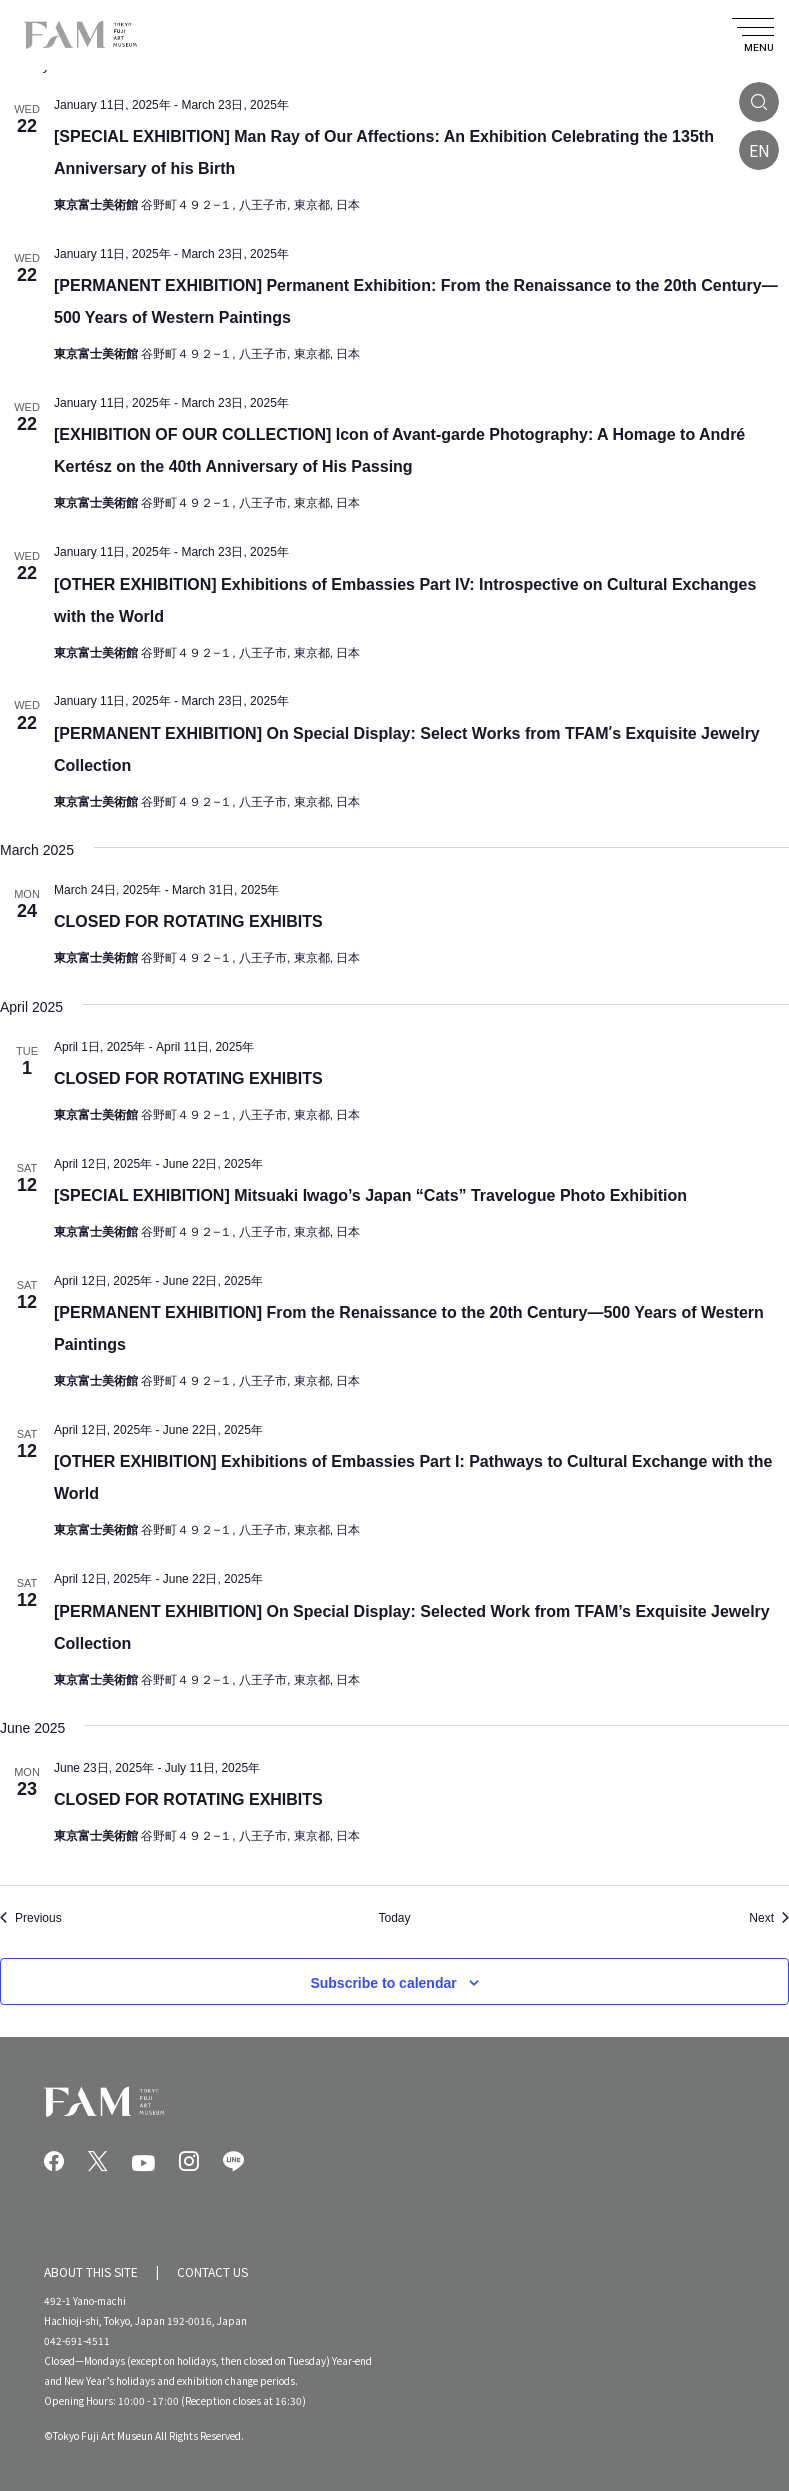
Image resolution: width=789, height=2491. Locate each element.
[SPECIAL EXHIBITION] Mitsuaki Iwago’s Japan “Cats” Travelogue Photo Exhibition (370, 1195)
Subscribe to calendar (383, 1983)
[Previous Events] (31, 1918)
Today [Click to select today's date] (394, 1918)
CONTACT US (212, 2271)
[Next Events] (769, 1918)
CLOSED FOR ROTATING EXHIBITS (188, 921)
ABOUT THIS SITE (91, 2271)
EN (759, 150)
